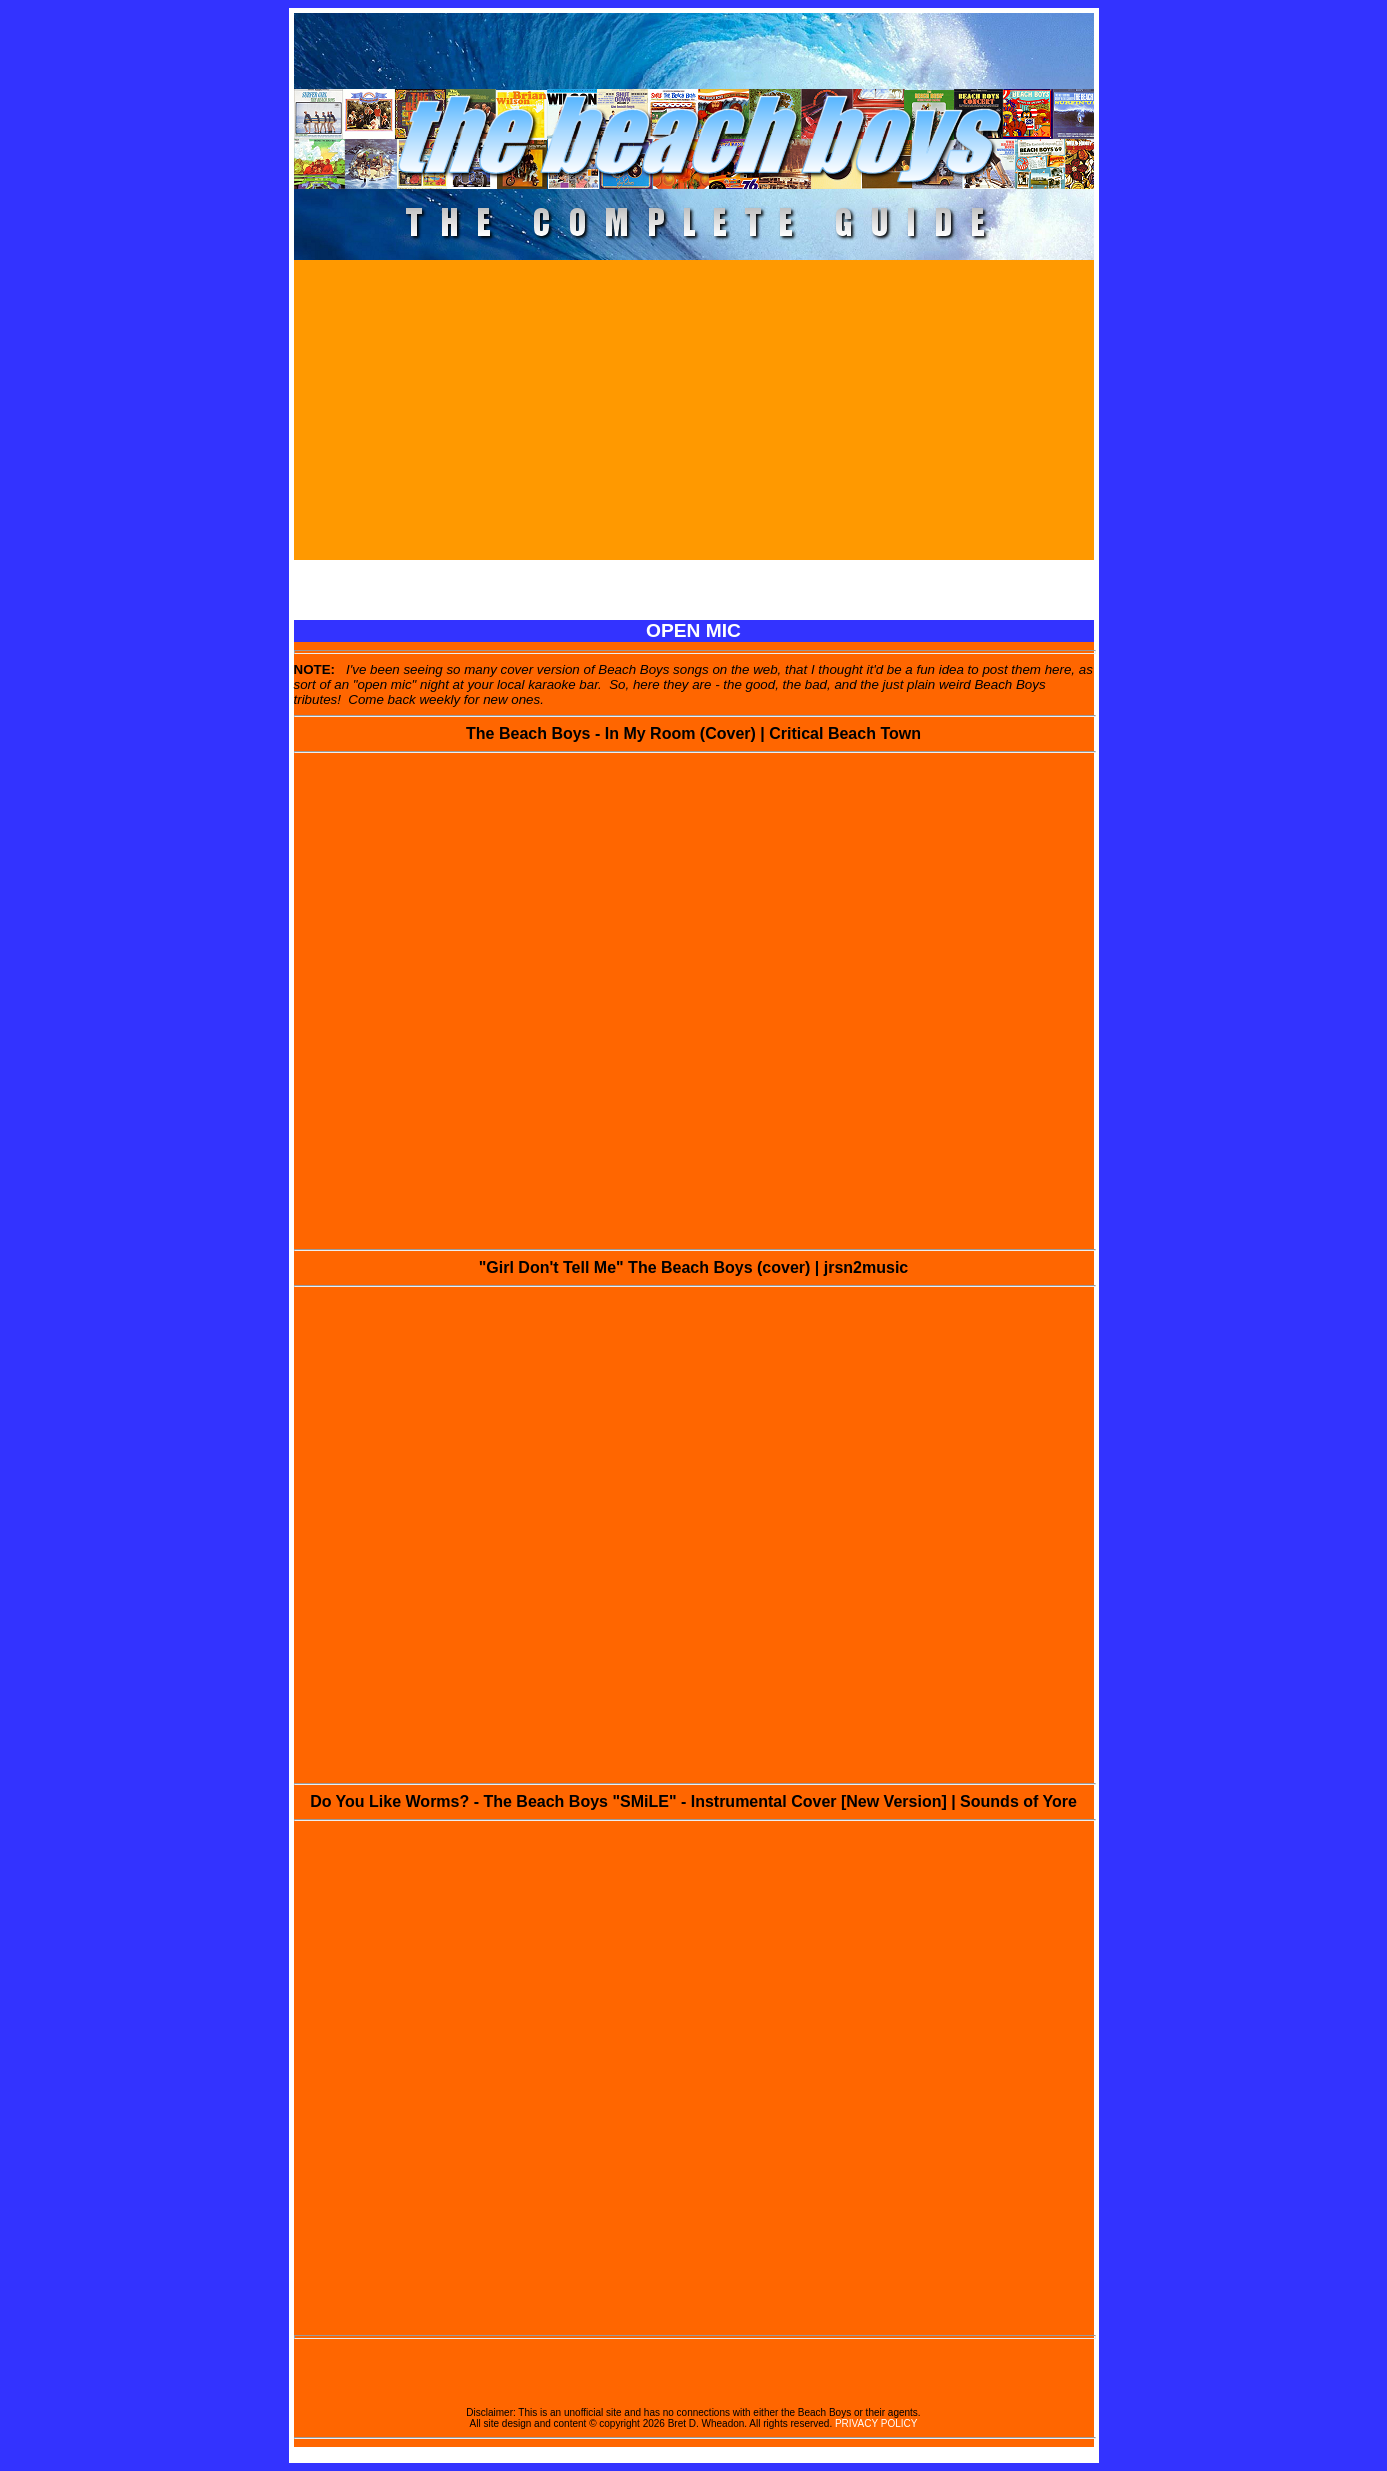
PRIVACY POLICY (876, 2423)
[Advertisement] (694, 410)
